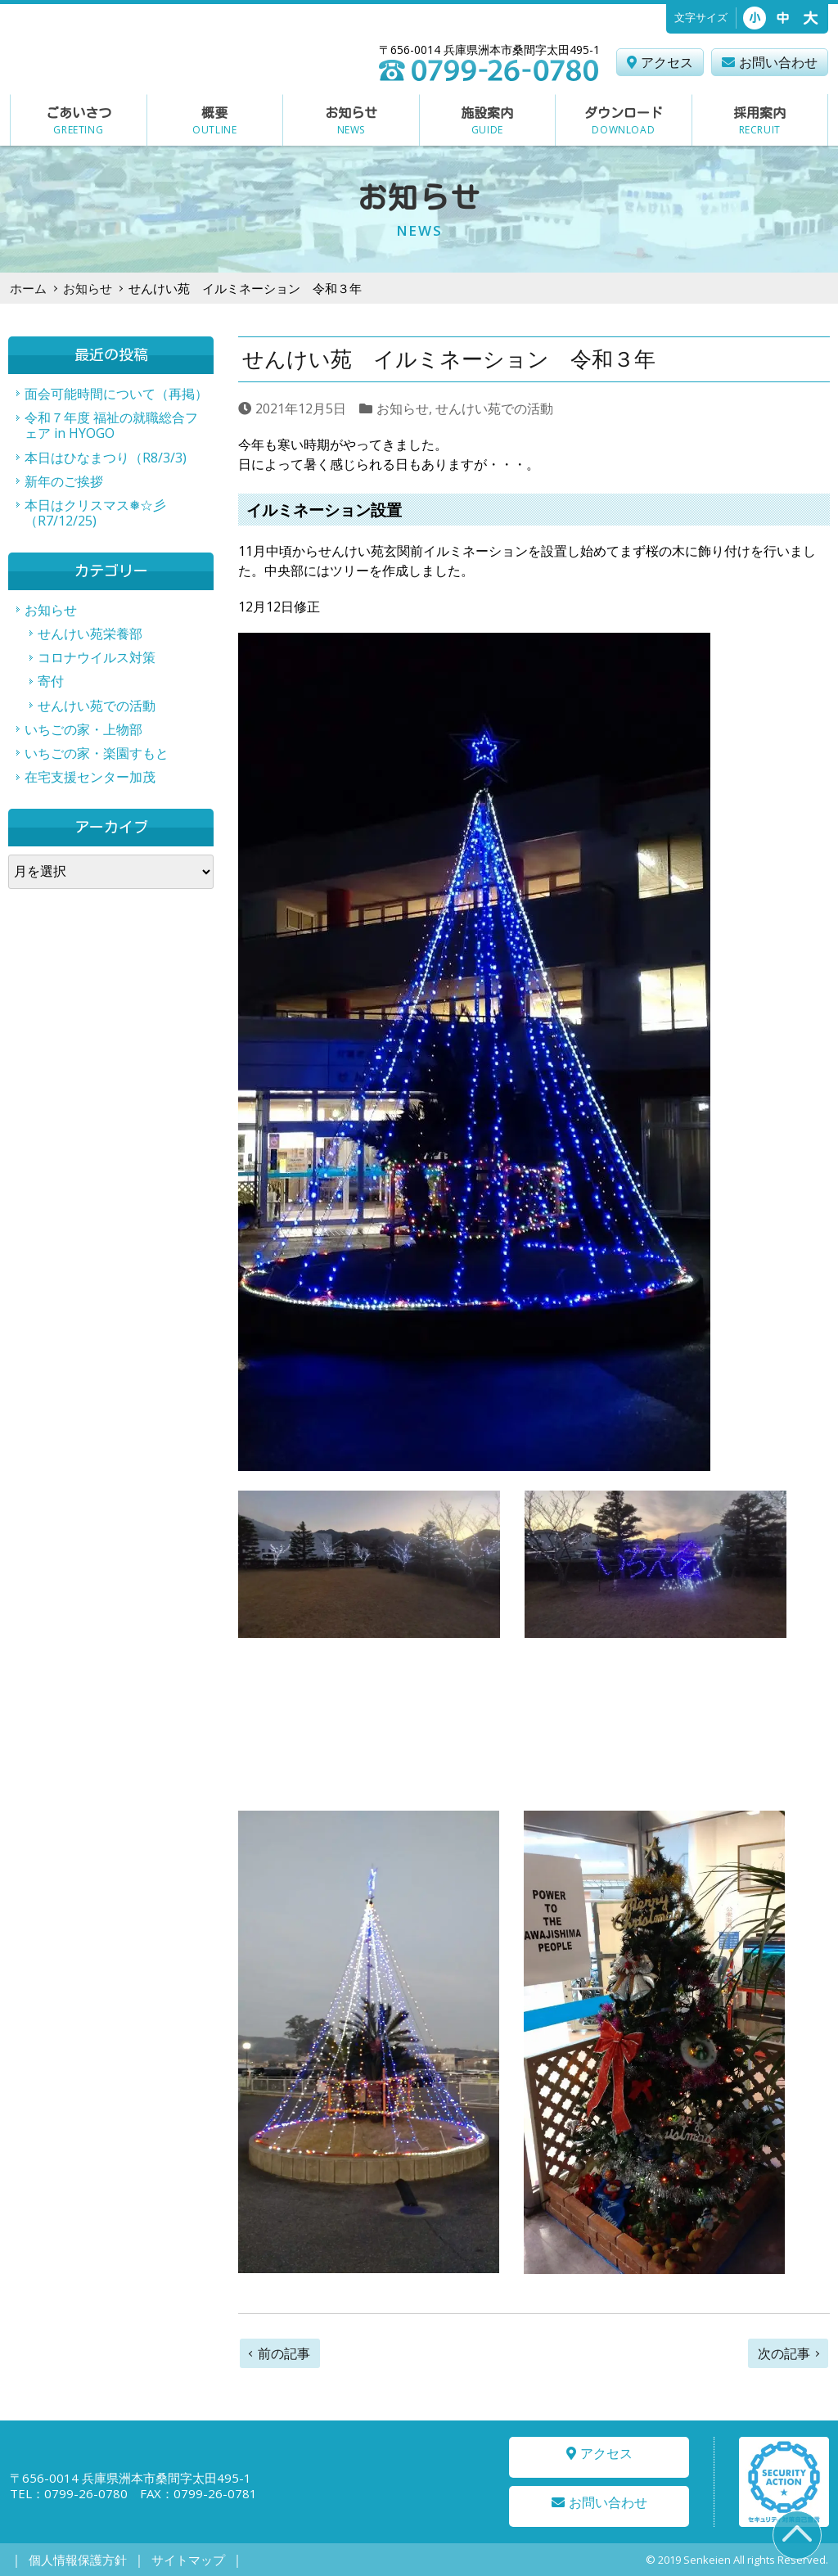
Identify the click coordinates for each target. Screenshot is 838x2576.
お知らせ (87, 288)
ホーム (28, 288)
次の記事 (784, 2353)
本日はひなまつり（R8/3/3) (106, 458)
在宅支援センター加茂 (90, 777)
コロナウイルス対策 (96, 657)
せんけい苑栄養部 (90, 634)
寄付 (51, 681)
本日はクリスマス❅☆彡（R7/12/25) (95, 513)
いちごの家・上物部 (83, 729)
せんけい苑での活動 (494, 408)
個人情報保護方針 (73, 2560)
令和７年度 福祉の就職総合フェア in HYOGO (111, 425)
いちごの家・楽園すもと (97, 753)
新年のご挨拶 (64, 481)
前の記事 (284, 2353)
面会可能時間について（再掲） (116, 394)
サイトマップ (174, 2560)
